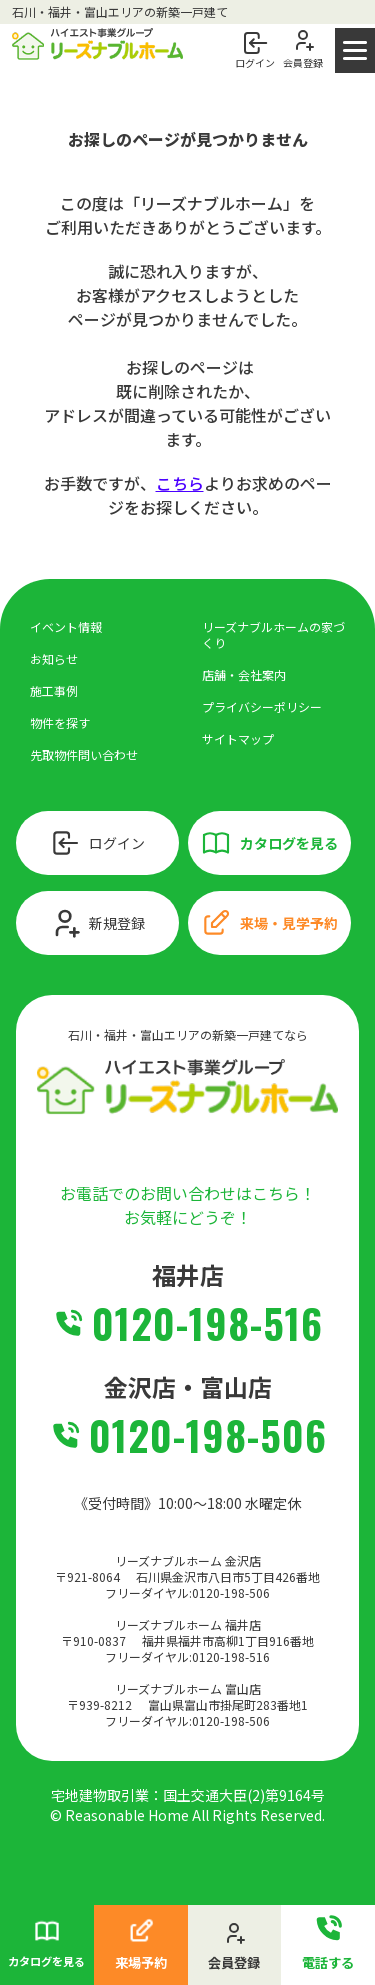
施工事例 (54, 690)
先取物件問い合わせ (84, 754)
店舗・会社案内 (244, 674)
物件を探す (60, 722)
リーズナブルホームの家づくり (273, 634)
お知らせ (54, 658)
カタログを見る (269, 843)
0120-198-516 (207, 1323)
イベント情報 (66, 626)
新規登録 (97, 923)
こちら (180, 483)
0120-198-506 (208, 1435)
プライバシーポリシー (262, 706)
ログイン (97, 843)
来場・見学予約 (269, 923)
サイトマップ (238, 738)
